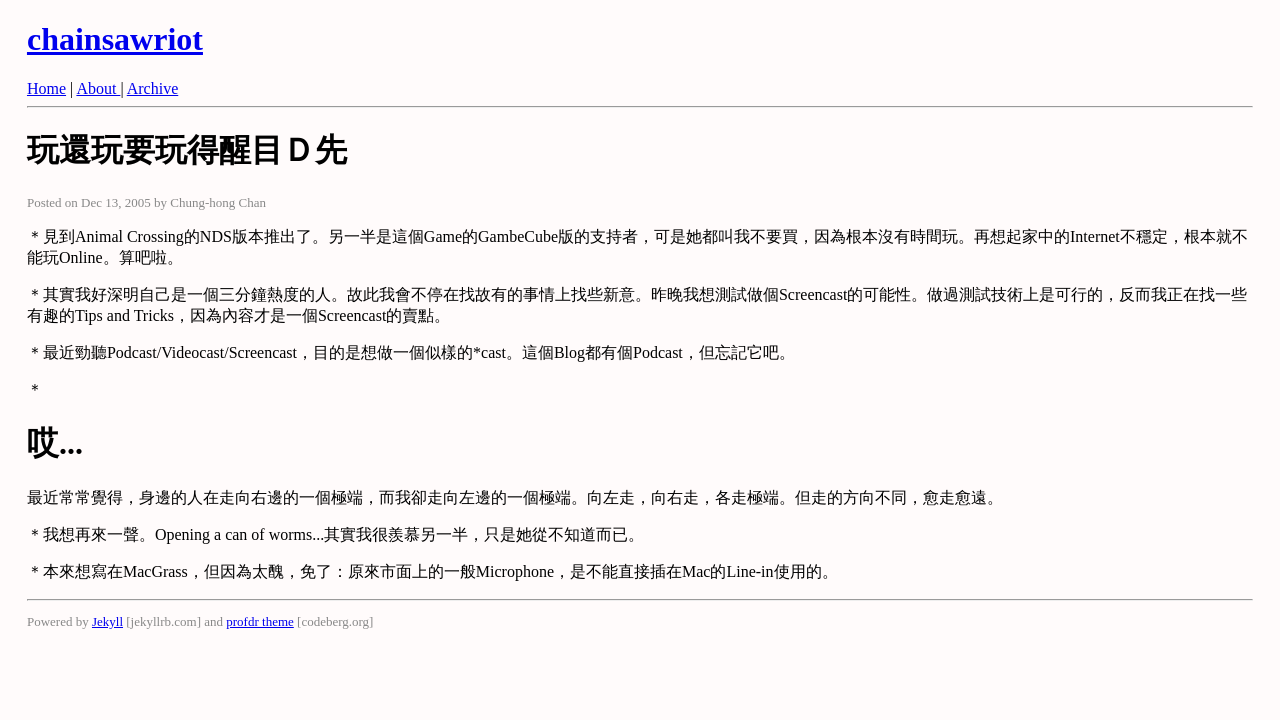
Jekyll (107, 621)
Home (46, 88)
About (98, 88)
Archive (153, 88)
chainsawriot (115, 39)
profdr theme (260, 621)
